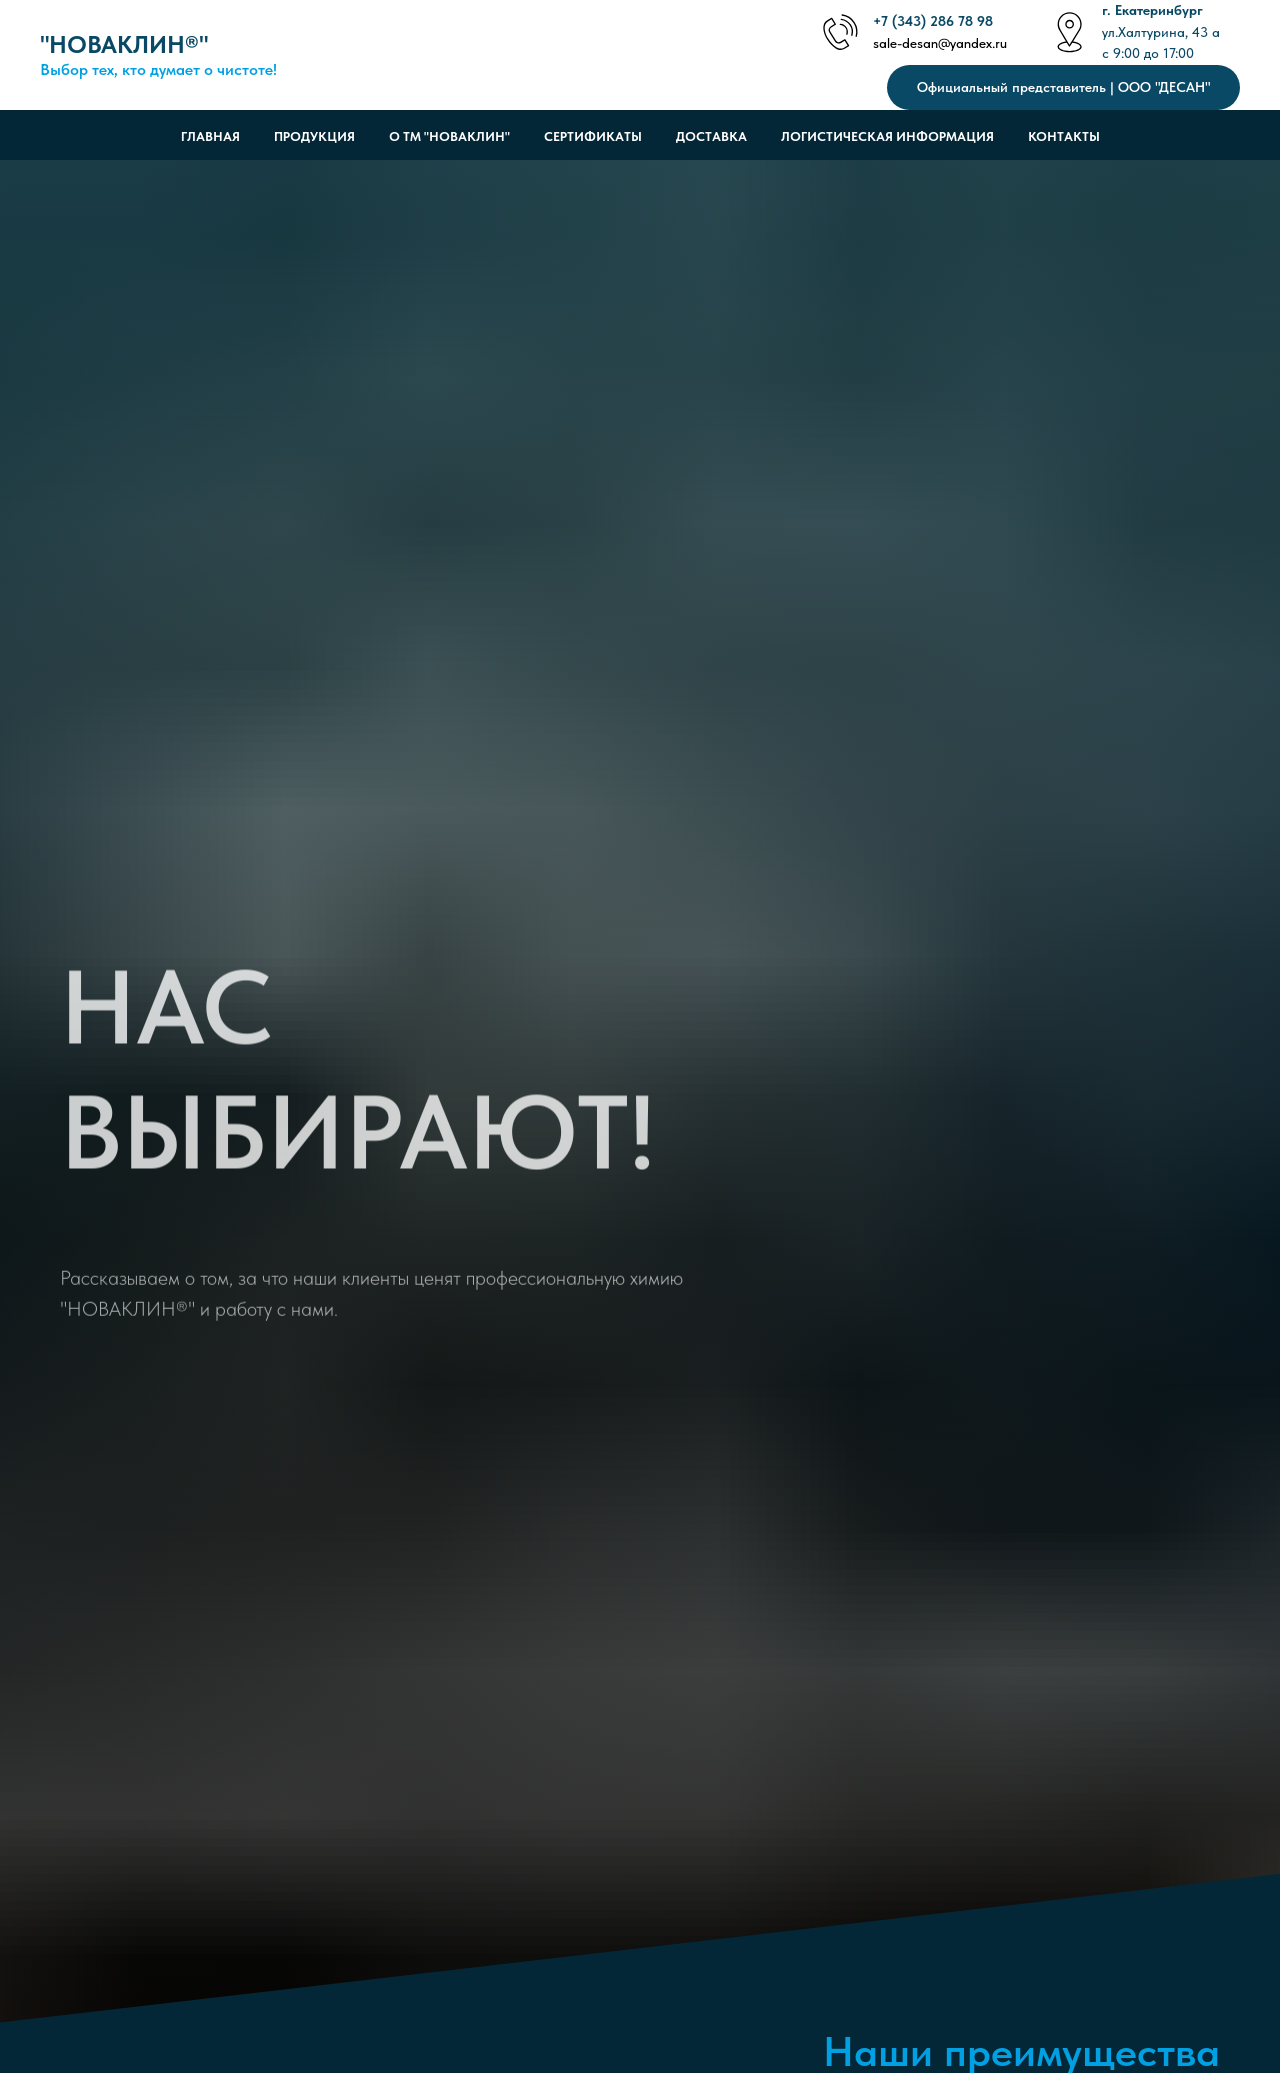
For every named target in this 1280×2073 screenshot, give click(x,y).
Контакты (1064, 136)
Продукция (314, 136)
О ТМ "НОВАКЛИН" (449, 136)
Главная (210, 136)
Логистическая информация (887, 136)
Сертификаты (593, 136)
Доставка (711, 136)
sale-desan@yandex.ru (940, 43)
